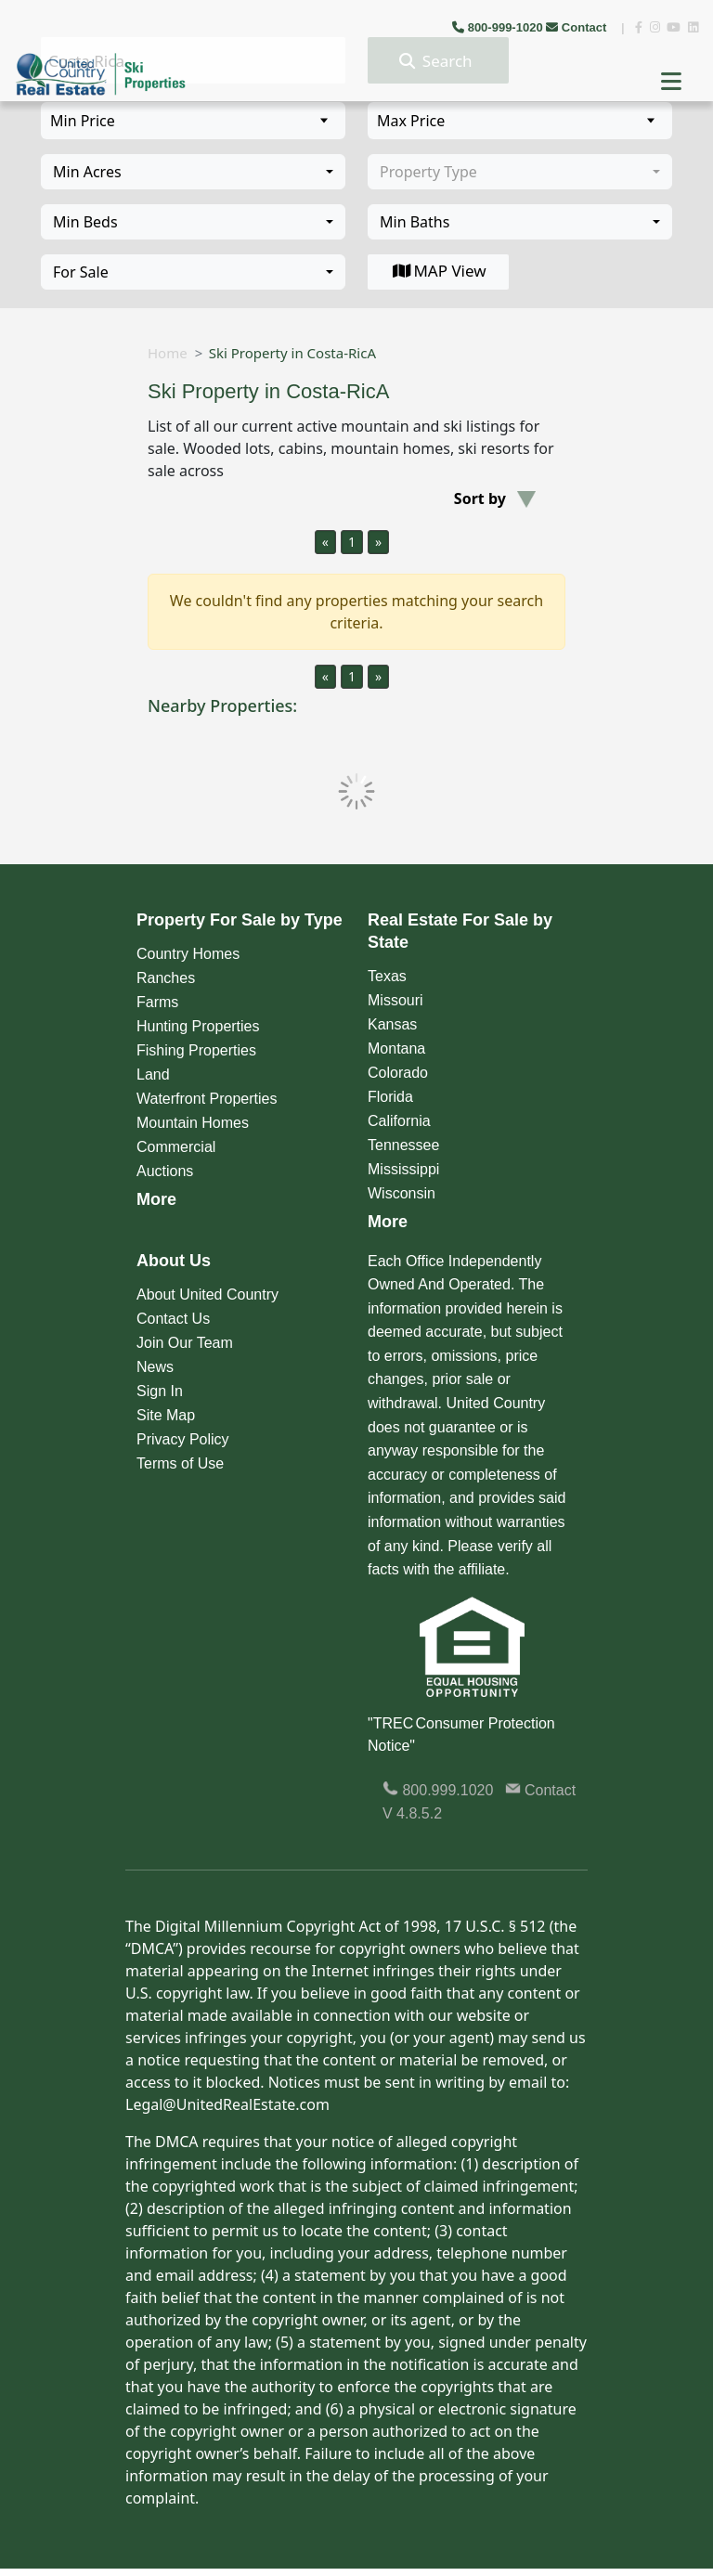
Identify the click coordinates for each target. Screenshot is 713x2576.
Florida (390, 1097)
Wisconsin (401, 1193)
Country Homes (188, 954)
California (399, 1121)
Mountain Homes (192, 1123)
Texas (387, 976)
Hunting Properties (198, 1026)
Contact (578, 27)
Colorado (398, 1073)
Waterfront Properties (206, 1099)
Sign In (159, 1391)
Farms (157, 1002)
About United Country (207, 1294)
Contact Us (173, 1319)
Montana (396, 1048)
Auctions (164, 1171)
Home (168, 352)
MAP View (438, 271)
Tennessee (403, 1145)
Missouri (395, 1000)
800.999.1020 (437, 1790)
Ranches (165, 978)
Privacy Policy (182, 1439)
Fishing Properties (196, 1050)
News (155, 1367)
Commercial (175, 1147)
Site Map (165, 1415)
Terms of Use (180, 1463)
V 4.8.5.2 (412, 1813)
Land (153, 1074)
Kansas (392, 1024)
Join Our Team (184, 1343)
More (156, 1199)
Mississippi (403, 1169)
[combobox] (193, 171)
